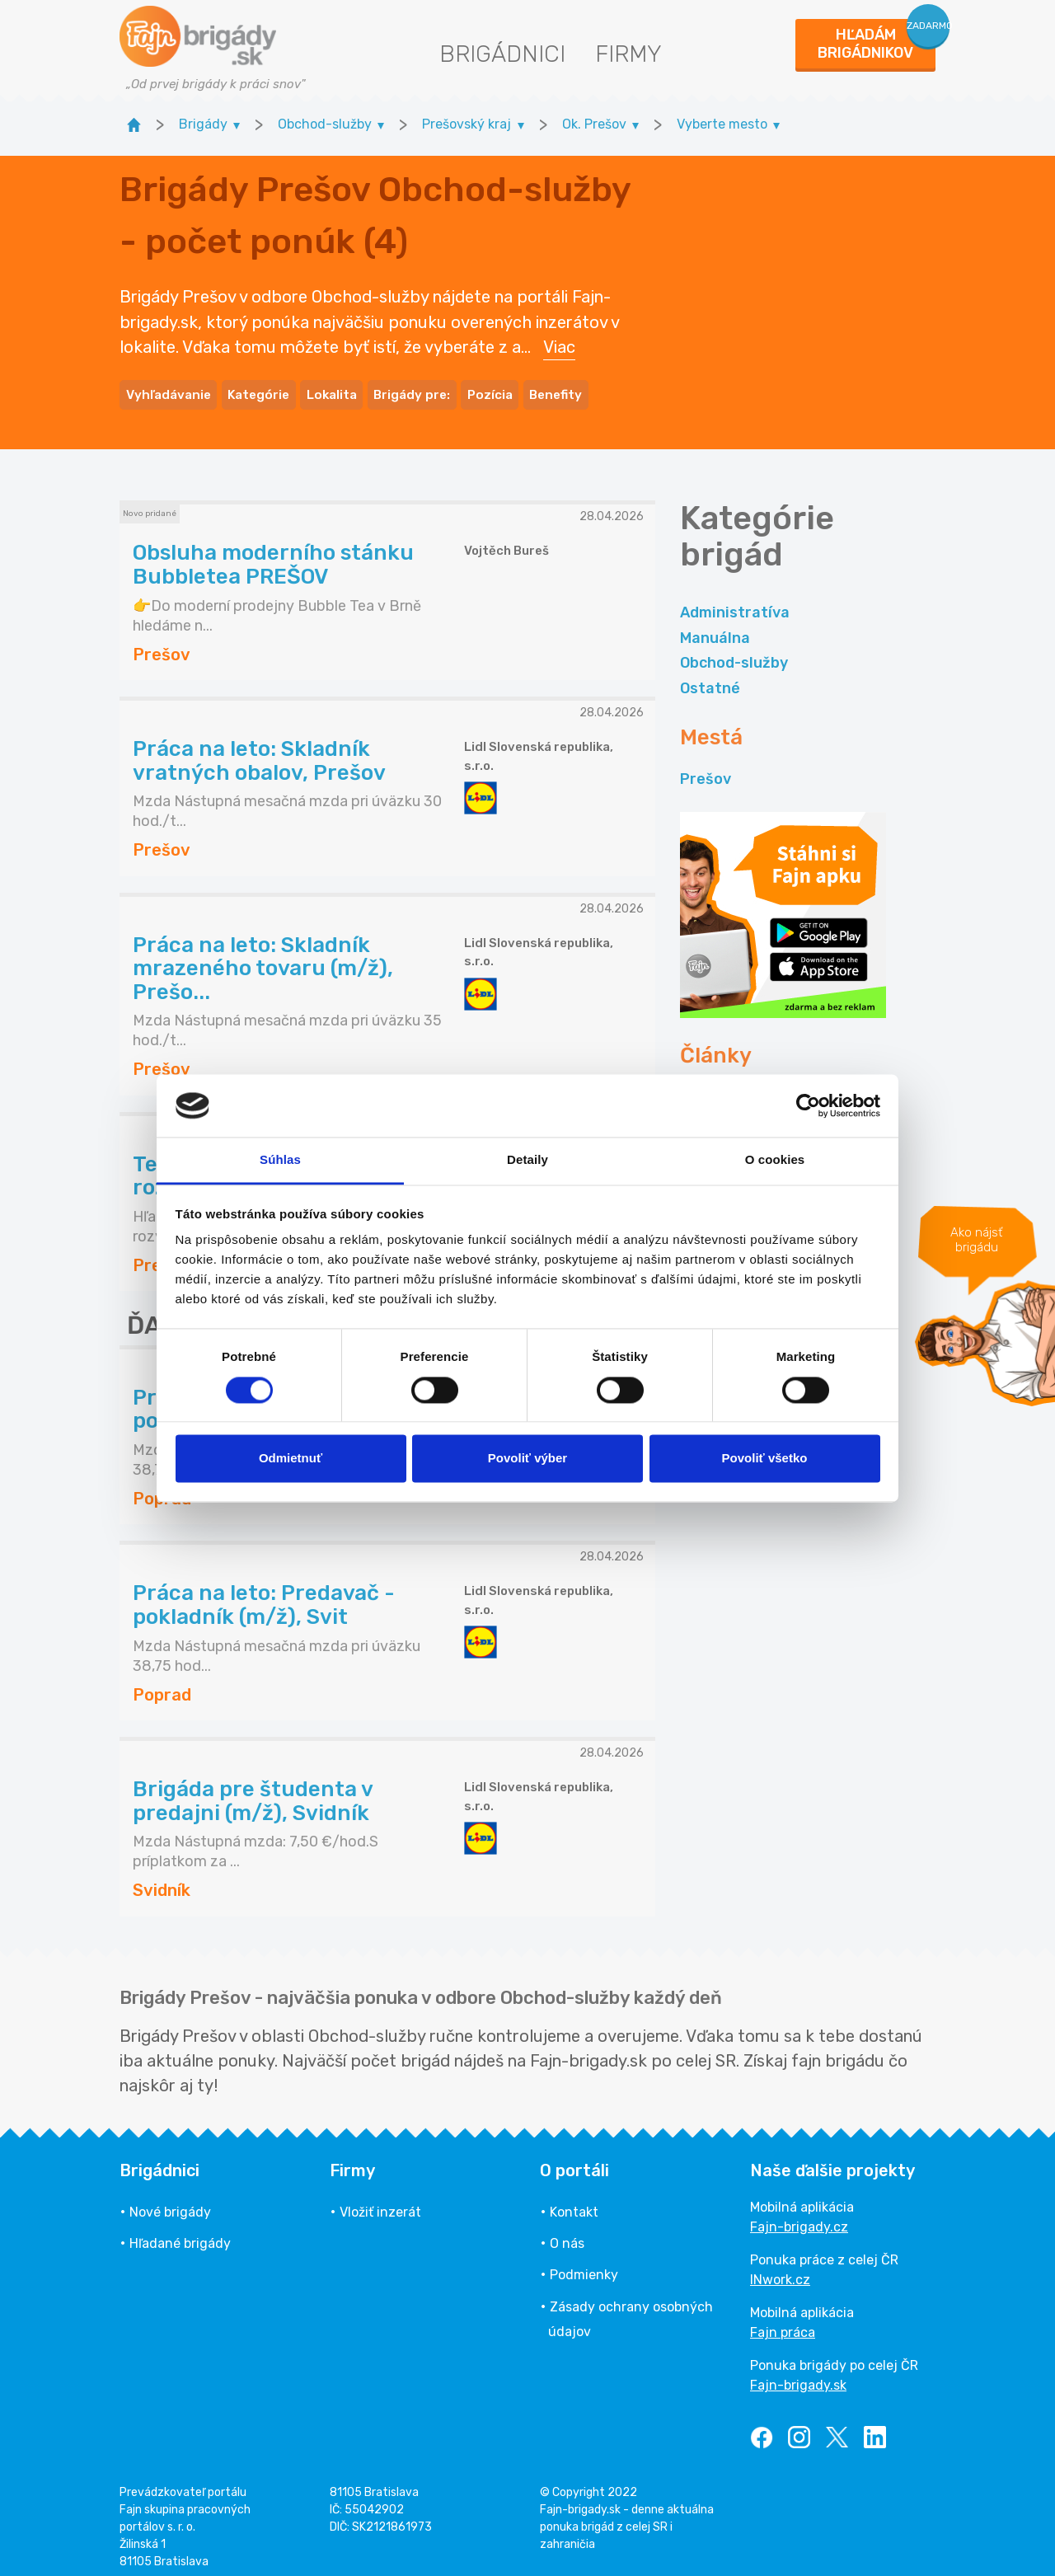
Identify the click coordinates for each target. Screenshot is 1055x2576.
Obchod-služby (734, 653)
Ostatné (710, 678)
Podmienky (584, 2265)
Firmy (628, 54)
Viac (559, 342)
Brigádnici (502, 54)
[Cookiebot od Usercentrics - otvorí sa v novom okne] (808, 1105)
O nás (567, 2233)
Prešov (705, 769)
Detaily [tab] (527, 1160)
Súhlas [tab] (280, 1160)
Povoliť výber (527, 1459)
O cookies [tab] (775, 1160)
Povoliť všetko (765, 1459)
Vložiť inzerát (380, 2201)
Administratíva (735, 603)
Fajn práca (782, 2322)
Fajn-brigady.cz (799, 2216)
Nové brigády (170, 2201)
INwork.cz (780, 2269)
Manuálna (715, 628)
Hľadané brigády (180, 2233)
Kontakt (574, 2201)
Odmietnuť (290, 1459)
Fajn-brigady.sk (798, 2374)
